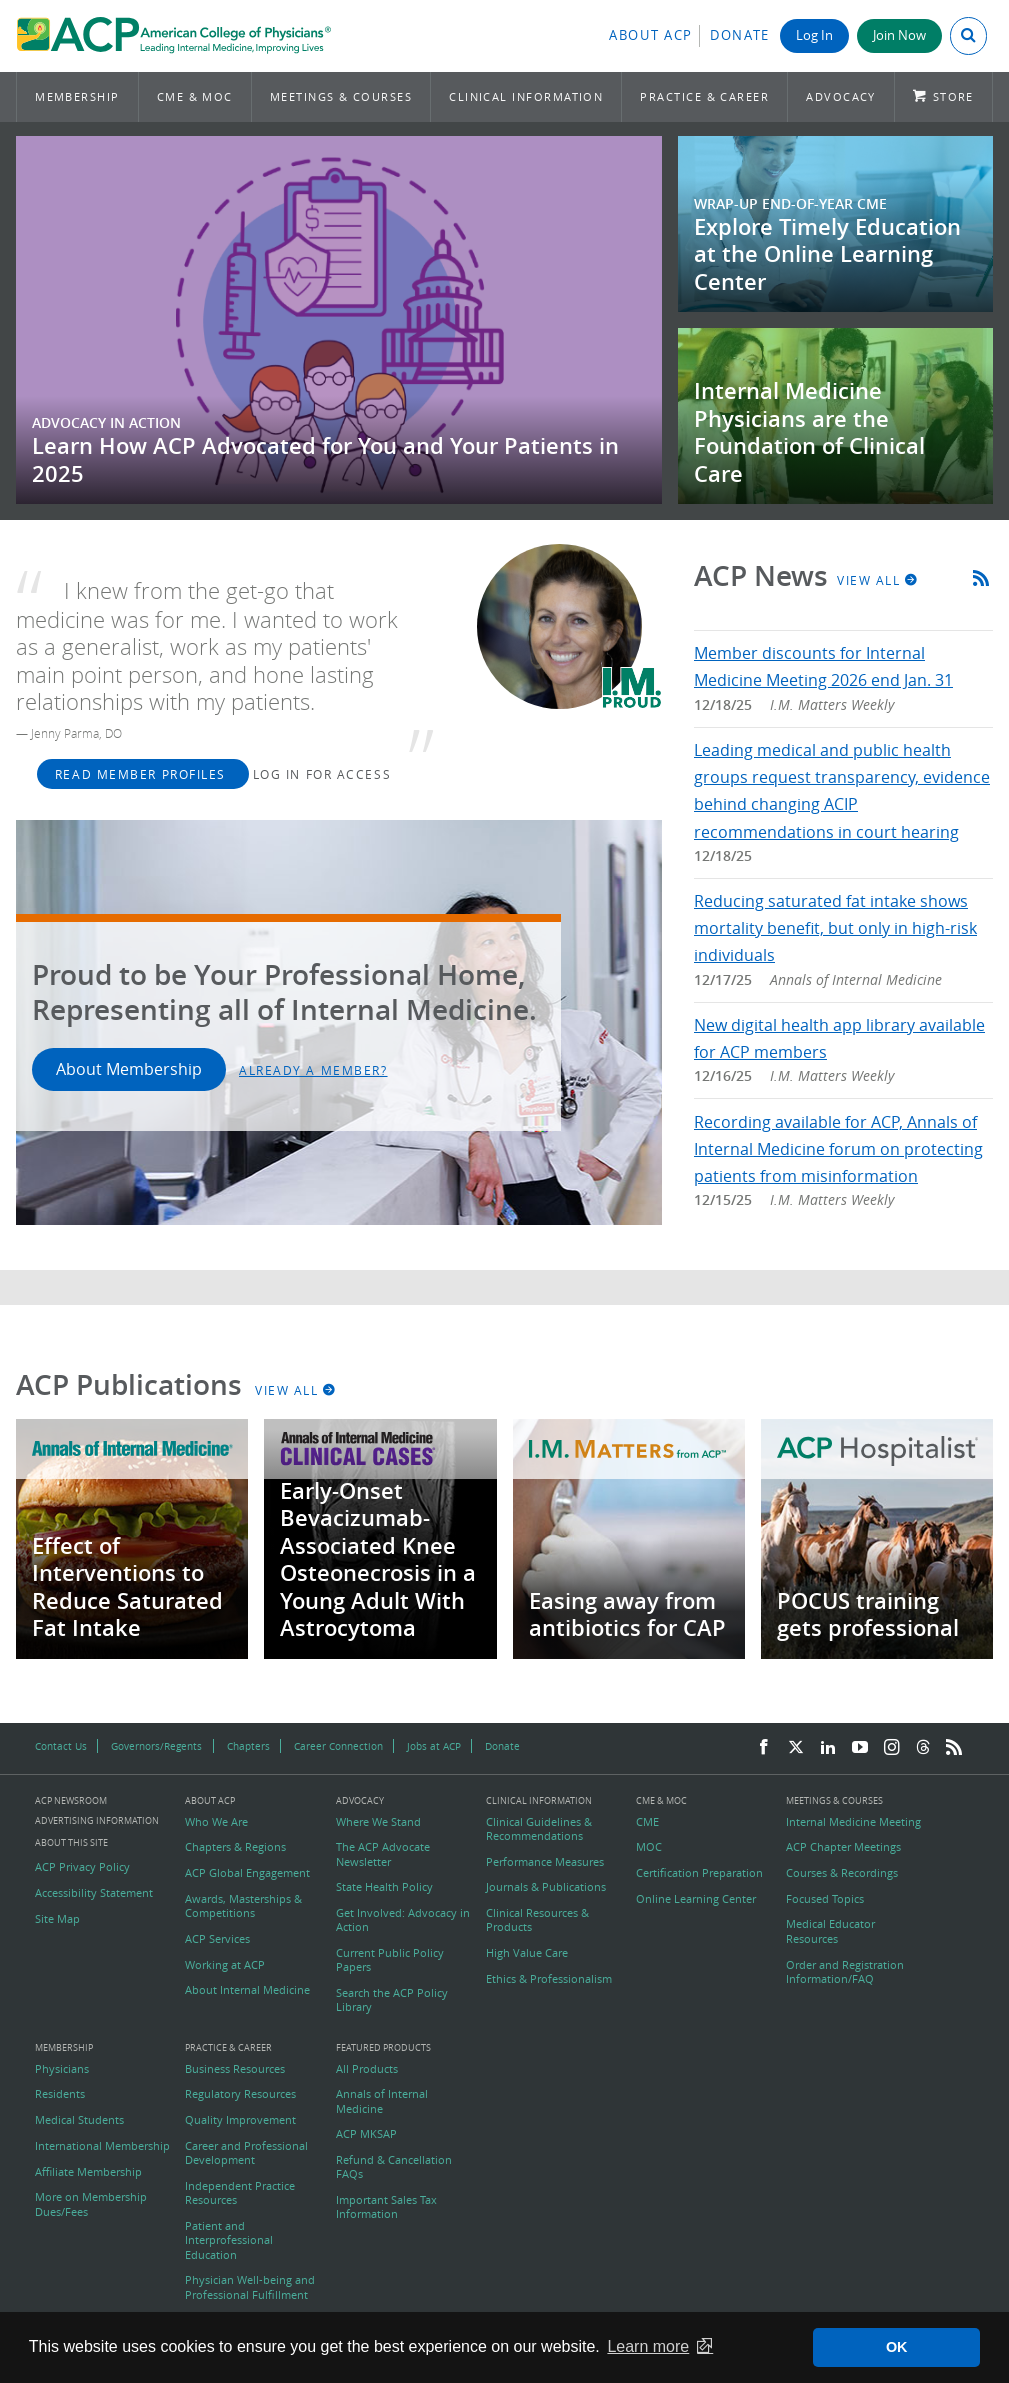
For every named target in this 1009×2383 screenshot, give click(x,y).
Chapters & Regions (235, 1847)
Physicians (62, 2069)
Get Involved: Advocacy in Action (403, 1920)
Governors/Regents (156, 1746)
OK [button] (897, 2347)
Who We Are (216, 1822)
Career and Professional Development (246, 2153)
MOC (649, 1847)
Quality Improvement (240, 2120)
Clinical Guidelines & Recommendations (539, 1829)
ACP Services (217, 1939)
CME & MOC (195, 96)
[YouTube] (860, 1748)
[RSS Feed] (954, 1748)
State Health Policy (384, 1887)
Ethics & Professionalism (549, 1979)
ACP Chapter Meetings (843, 1847)
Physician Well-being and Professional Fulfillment (250, 2287)
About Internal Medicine (247, 1990)
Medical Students (79, 2120)
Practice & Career (704, 96)
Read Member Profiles (143, 774)
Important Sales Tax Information (386, 2207)
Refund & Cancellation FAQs (394, 2167)
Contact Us (61, 1746)
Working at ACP (225, 1965)
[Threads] (923, 1748)
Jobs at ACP (434, 1746)
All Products (367, 2069)
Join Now (899, 35)
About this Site (71, 1842)
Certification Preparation (699, 1873)
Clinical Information (526, 96)
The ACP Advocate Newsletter (383, 1854)
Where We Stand (378, 1822)
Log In (814, 35)
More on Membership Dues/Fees (91, 2204)
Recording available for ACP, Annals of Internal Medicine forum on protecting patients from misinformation (838, 1149)
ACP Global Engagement (247, 1873)
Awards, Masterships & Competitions (243, 1906)
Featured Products (383, 2048)
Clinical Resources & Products (537, 1920)
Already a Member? (313, 1070)
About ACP (651, 35)
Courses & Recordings (842, 1873)
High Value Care (527, 1953)
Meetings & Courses (341, 96)
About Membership (129, 1069)
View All (878, 580)
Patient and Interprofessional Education (229, 2240)
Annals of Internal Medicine (382, 2101)
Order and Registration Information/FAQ (845, 1972)
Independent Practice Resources (240, 2193)
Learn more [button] (648, 2346)
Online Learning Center (696, 1899)
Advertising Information (97, 1820)
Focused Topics (825, 1899)
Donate (740, 35)
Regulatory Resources (240, 2094)
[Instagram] (892, 1748)
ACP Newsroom (71, 1801)
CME (647, 1822)
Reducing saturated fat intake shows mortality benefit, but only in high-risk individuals (835, 928)
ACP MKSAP (366, 2134)
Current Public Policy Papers (390, 1960)
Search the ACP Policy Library (392, 2000)
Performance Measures (545, 1862)
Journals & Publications (546, 1887)
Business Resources (235, 2069)
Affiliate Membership (88, 2172)
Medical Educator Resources (830, 1931)
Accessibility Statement (94, 1893)
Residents (60, 2094)
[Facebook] (764, 1748)
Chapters (248, 1746)
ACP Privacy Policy (82, 1867)
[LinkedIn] (828, 1748)
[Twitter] (796, 1748)
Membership (77, 96)
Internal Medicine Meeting (853, 1822)
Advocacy (841, 96)
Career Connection (338, 1746)
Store (953, 96)
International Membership (102, 2146)
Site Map (57, 1919)
